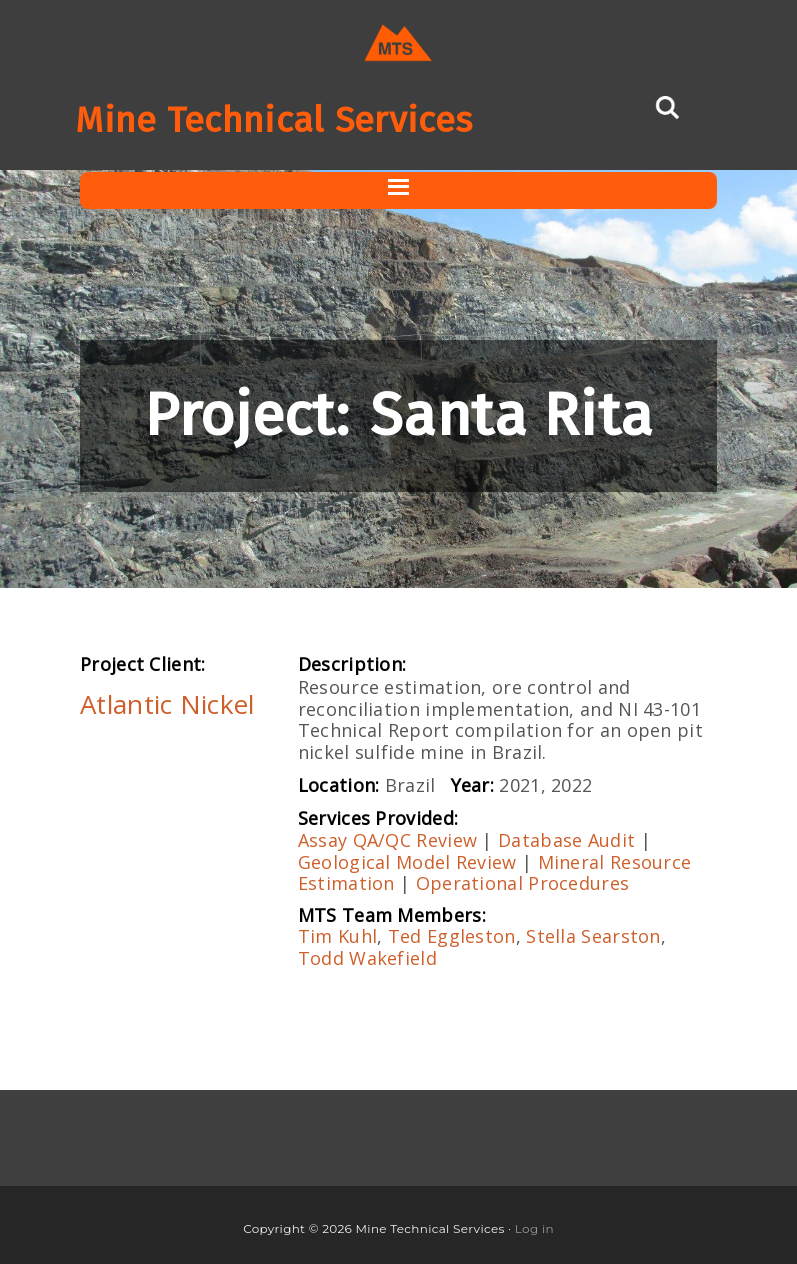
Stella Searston (593, 936)
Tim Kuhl (337, 936)
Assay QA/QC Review (387, 840)
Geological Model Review (407, 862)
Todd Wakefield (367, 958)
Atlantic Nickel (167, 704)
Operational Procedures (523, 883)
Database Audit (566, 840)
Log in (534, 1228)
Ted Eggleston (452, 936)
